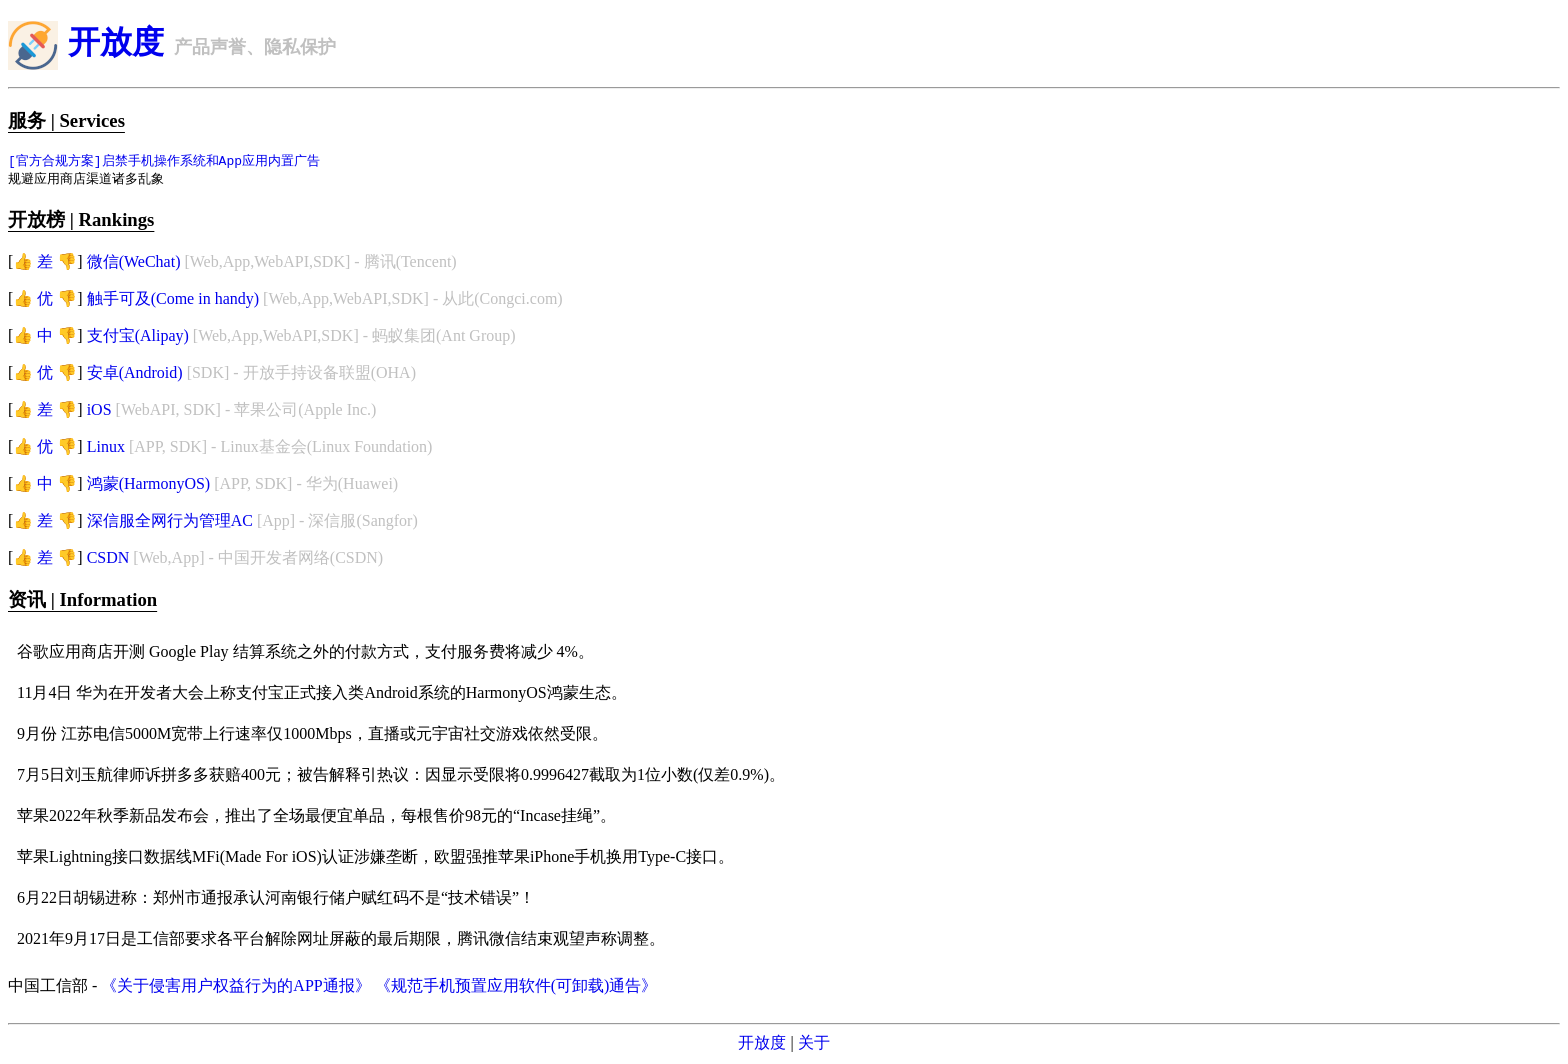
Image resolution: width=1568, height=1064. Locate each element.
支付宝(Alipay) (138, 337)
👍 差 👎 (45, 263)
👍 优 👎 (45, 300)
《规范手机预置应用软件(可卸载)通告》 (516, 987)
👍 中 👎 (45, 337)
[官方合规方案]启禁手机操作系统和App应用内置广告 (164, 161)
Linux (106, 448)
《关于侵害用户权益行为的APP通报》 (235, 987)
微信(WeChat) (134, 263)
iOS (99, 411)
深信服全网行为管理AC (170, 522)
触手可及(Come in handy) (173, 300)
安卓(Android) (135, 374)
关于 (814, 1044)
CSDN (108, 559)
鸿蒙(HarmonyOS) (149, 485)
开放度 (116, 42)
